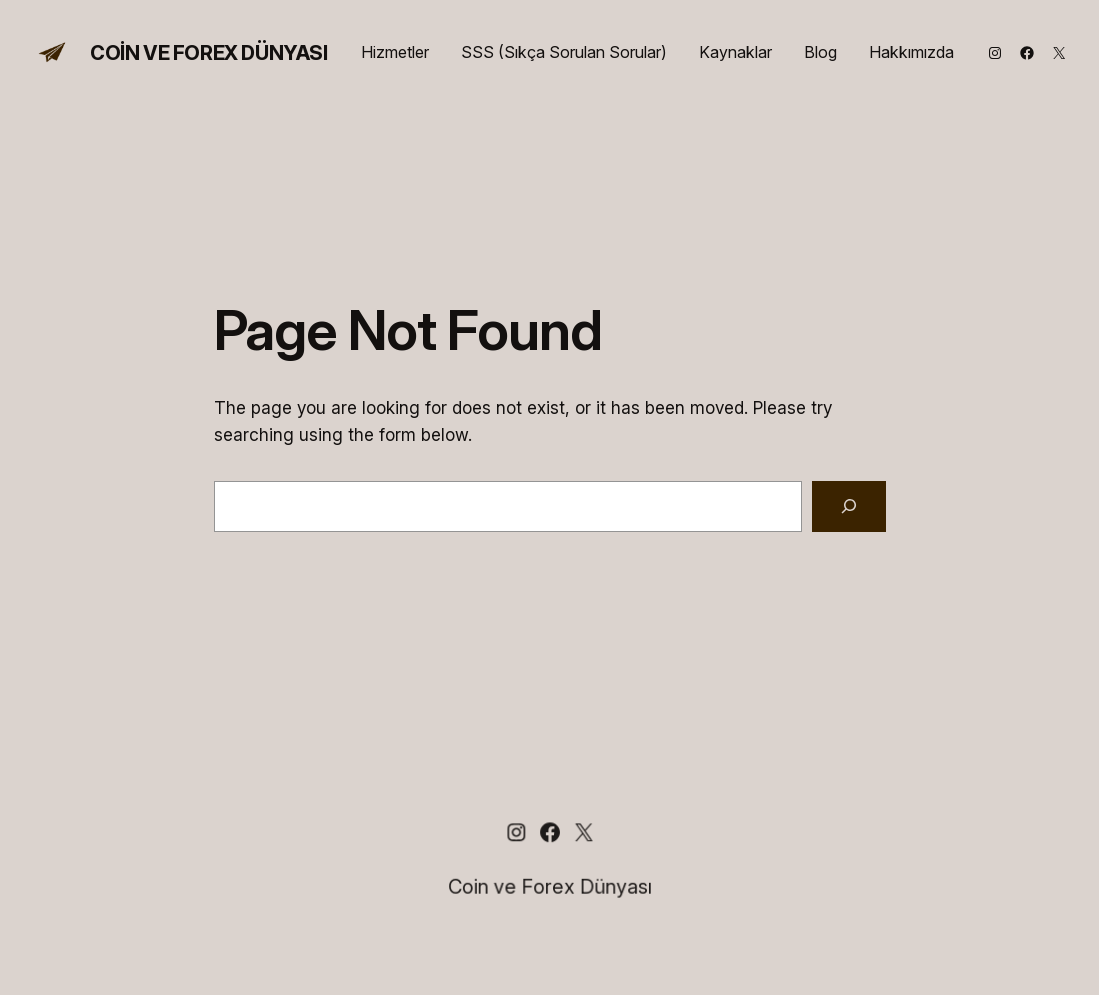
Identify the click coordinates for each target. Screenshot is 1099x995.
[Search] (849, 506)
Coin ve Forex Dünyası (209, 53)
